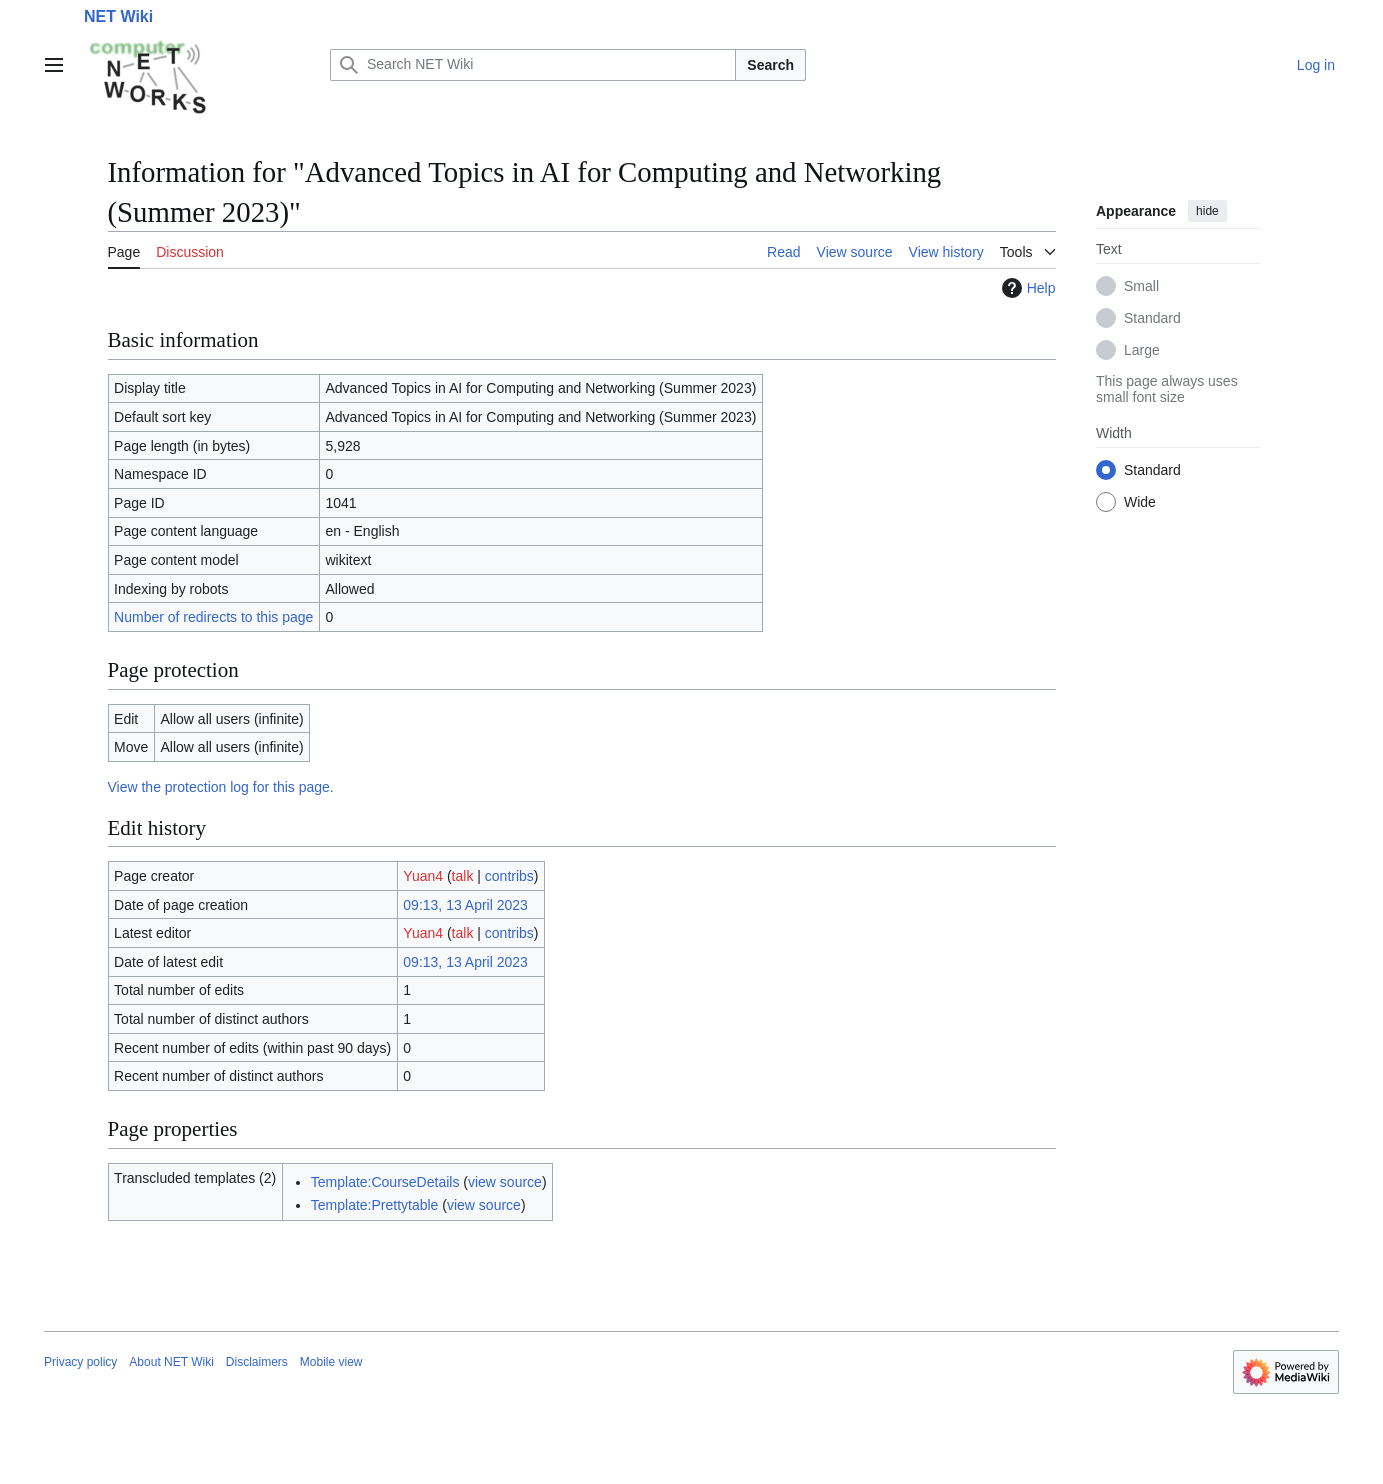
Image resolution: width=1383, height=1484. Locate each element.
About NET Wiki (171, 1362)
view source (505, 1182)
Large (1142, 350)
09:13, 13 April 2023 (465, 905)
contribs (509, 876)
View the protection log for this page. (221, 787)
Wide (1140, 502)
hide (1207, 211)
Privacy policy (80, 1362)
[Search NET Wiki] (533, 65)
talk (463, 876)
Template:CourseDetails (385, 1182)
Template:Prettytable (375, 1205)
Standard (1152, 318)
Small (1141, 286)
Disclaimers (257, 1362)
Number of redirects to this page (213, 617)
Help (1026, 288)
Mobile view (331, 1362)
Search (770, 65)
